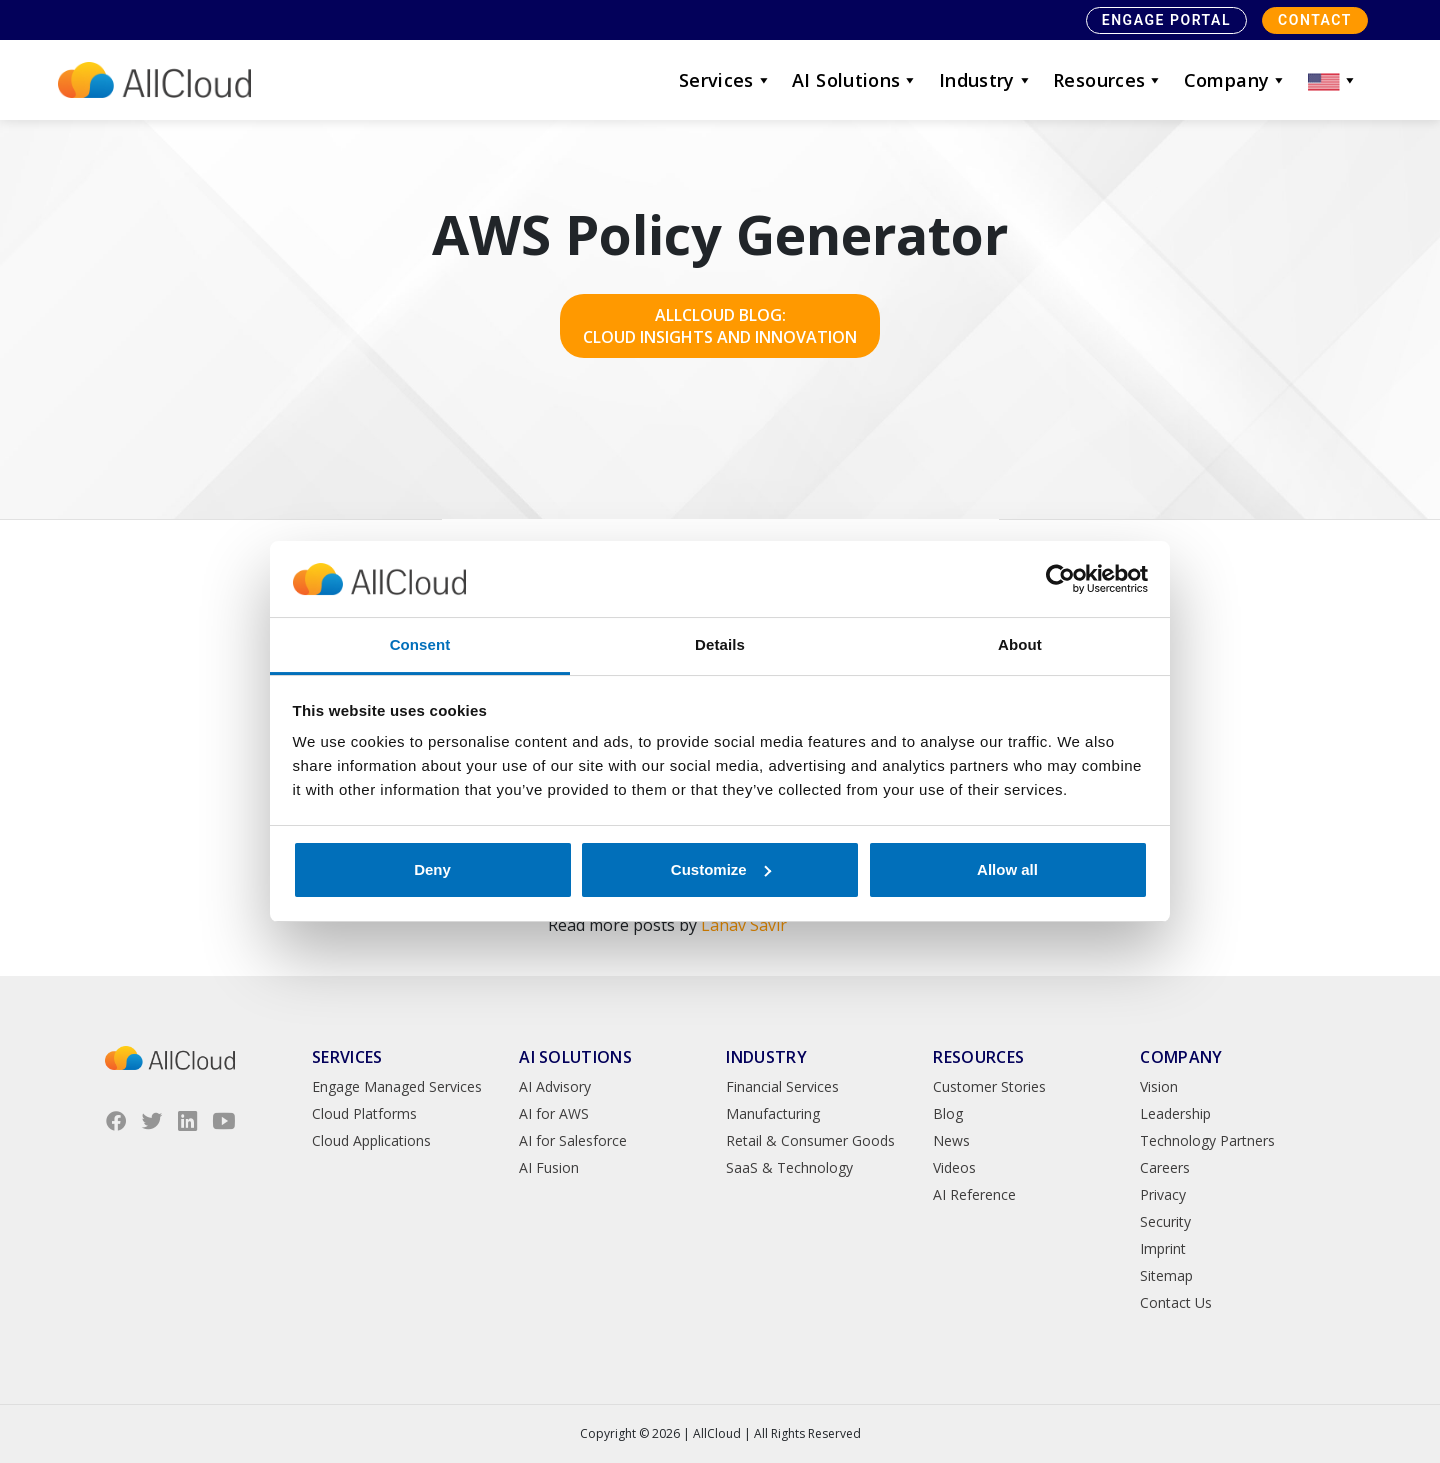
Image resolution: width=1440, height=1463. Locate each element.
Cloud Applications (371, 1140)
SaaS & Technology (789, 1167)
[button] (1333, 80)
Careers (1165, 1167)
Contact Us (1176, 1302)
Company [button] (1236, 80)
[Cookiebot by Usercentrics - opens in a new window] (1060, 579)
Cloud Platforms (364, 1113)
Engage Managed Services (397, 1086)
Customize (721, 869)
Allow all (1007, 869)
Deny (432, 869)
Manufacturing (773, 1113)
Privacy (1163, 1194)
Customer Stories (989, 1086)
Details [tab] (720, 644)
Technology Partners (1207, 1140)
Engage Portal (1166, 20)
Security (1165, 1221)
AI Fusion (549, 1167)
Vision (1159, 1086)
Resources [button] (1108, 80)
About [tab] (1020, 644)
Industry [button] (986, 80)
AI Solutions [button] (855, 80)
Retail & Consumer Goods (810, 1140)
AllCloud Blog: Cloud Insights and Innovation (720, 326)
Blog (948, 1113)
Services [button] (725, 80)
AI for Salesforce (573, 1140)
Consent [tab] (420, 644)
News (951, 1140)
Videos (954, 1167)
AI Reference (974, 1194)
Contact (1315, 20)
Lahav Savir (744, 925)
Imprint (1163, 1248)
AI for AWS (554, 1113)
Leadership (1175, 1113)
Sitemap (1166, 1275)
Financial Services (782, 1086)
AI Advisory (555, 1086)
